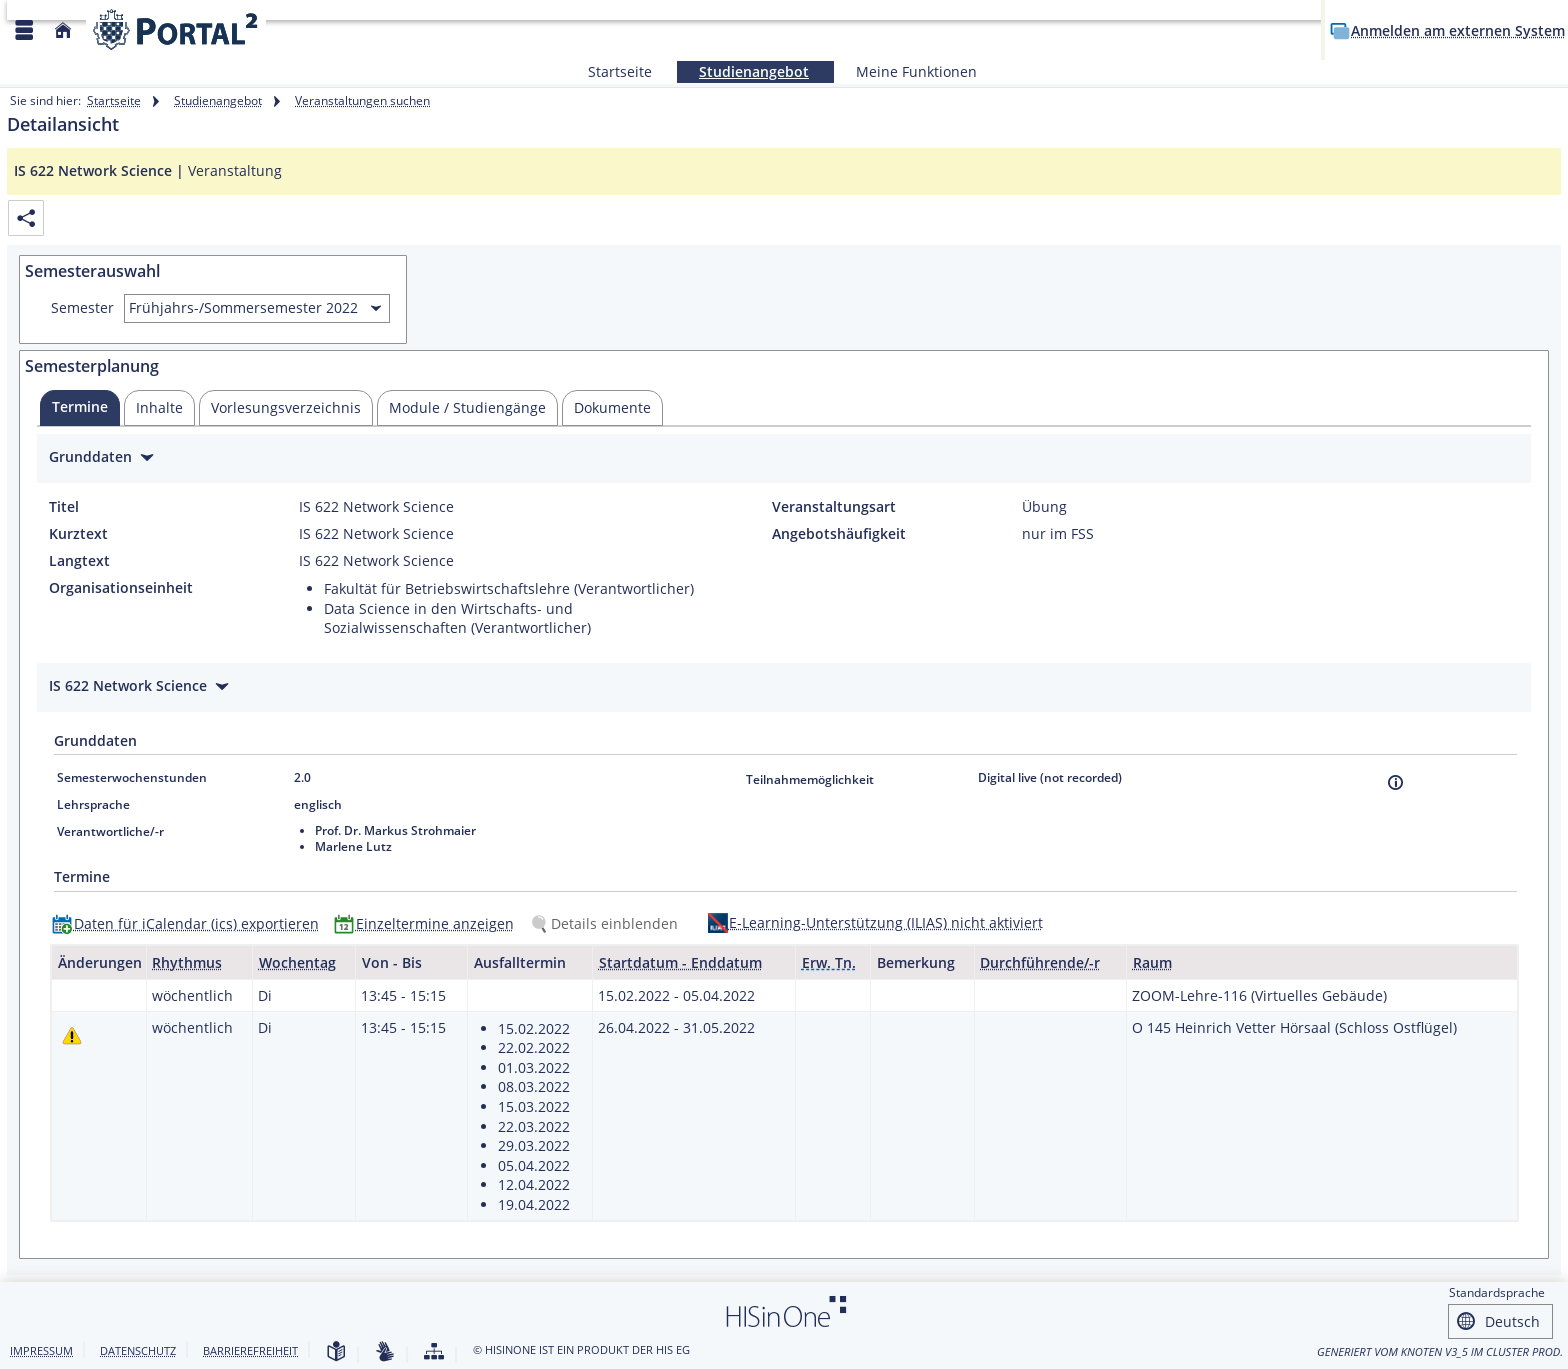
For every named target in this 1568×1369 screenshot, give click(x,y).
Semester (82, 308)
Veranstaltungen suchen (362, 100)
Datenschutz (138, 1350)
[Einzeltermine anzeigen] (428, 923)
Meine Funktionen (905, 71)
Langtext (79, 561)
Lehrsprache (93, 804)
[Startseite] (63, 30)
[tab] (80, 408)
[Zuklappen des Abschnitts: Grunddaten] (784, 459)
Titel (64, 507)
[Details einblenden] (608, 923)
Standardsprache (1497, 1292)
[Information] (1395, 782)
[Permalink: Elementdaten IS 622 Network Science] (26, 218)
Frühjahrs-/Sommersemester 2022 (243, 307)
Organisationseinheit (121, 588)
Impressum (41, 1350)
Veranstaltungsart (834, 507)
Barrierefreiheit (250, 1350)
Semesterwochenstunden (132, 777)
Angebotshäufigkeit (839, 534)
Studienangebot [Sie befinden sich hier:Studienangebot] (743, 71)
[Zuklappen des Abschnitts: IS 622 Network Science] (784, 688)
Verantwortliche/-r (110, 831)
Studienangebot (218, 100)
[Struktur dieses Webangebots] (434, 1352)
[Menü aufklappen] (24, 30)
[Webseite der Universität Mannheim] (176, 29)
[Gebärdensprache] (385, 1352)
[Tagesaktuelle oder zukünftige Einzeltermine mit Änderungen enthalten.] (72, 1035)
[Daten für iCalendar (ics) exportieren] (190, 923)
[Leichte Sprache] (336, 1352)
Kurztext (78, 534)
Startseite (620, 71)
